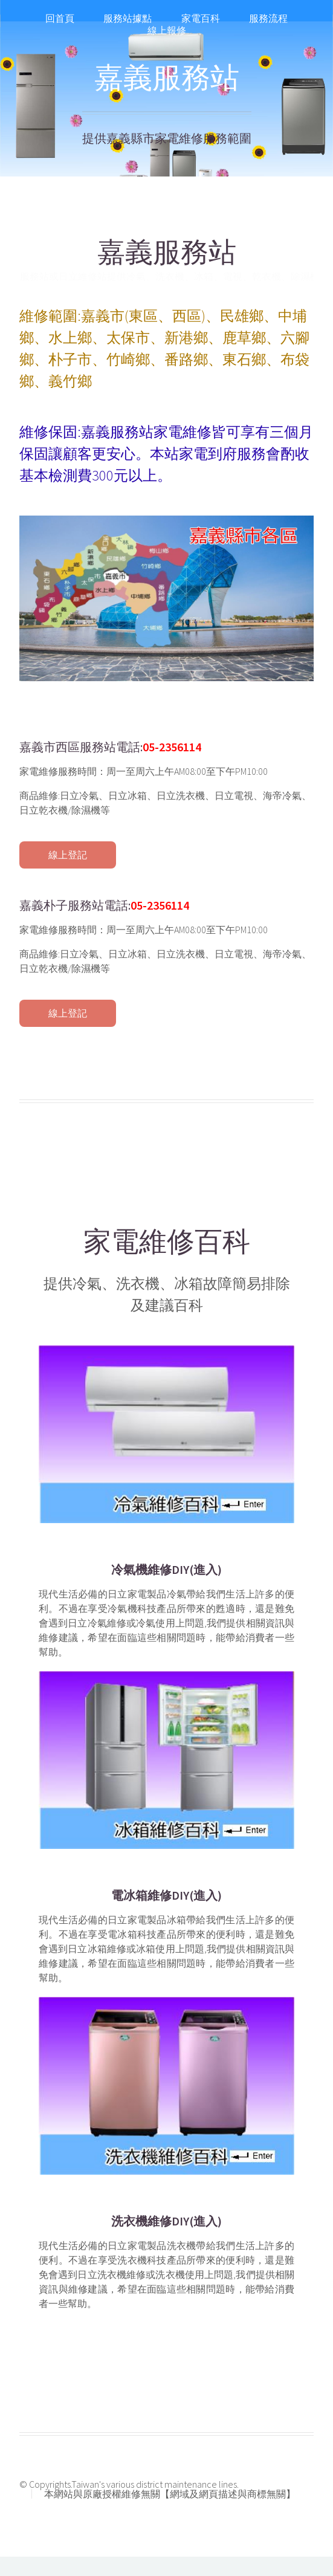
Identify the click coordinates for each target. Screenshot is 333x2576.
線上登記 (67, 855)
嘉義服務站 (166, 77)
